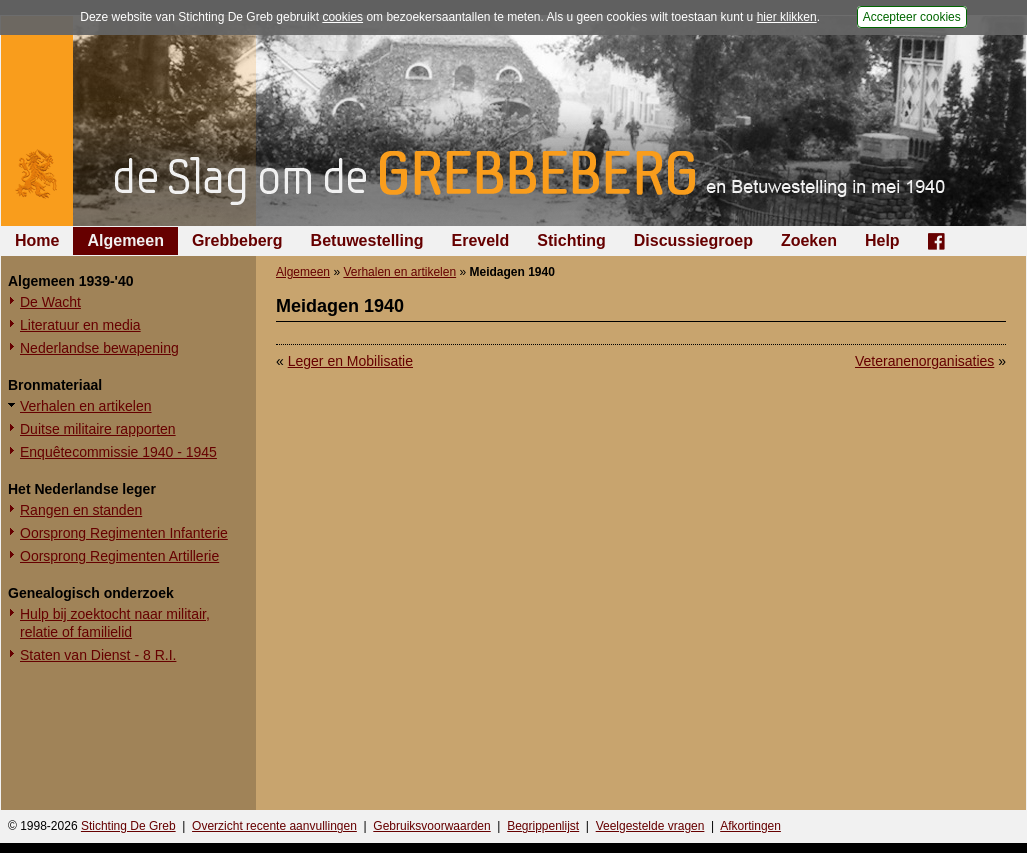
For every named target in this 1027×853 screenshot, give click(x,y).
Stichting (571, 240)
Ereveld (481, 240)
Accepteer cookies (912, 17)
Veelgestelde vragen (650, 826)
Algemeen (125, 240)
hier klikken (787, 17)
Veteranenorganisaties (924, 361)
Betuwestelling (367, 240)
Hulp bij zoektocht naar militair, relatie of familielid (115, 623)
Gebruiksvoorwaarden (431, 826)
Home (37, 240)
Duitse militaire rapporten (98, 429)
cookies (342, 17)
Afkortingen (750, 826)
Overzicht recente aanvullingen (274, 826)
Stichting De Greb (128, 826)
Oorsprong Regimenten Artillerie (119, 556)
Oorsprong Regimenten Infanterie (124, 533)
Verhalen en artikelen (86, 406)
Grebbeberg (237, 240)
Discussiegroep (693, 240)
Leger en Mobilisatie (350, 361)
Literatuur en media (80, 325)
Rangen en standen (81, 510)
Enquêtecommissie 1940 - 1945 (118, 452)
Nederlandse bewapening (99, 348)
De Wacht (50, 302)
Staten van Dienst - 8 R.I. (98, 655)
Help (882, 240)
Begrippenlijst (543, 826)
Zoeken (809, 240)
